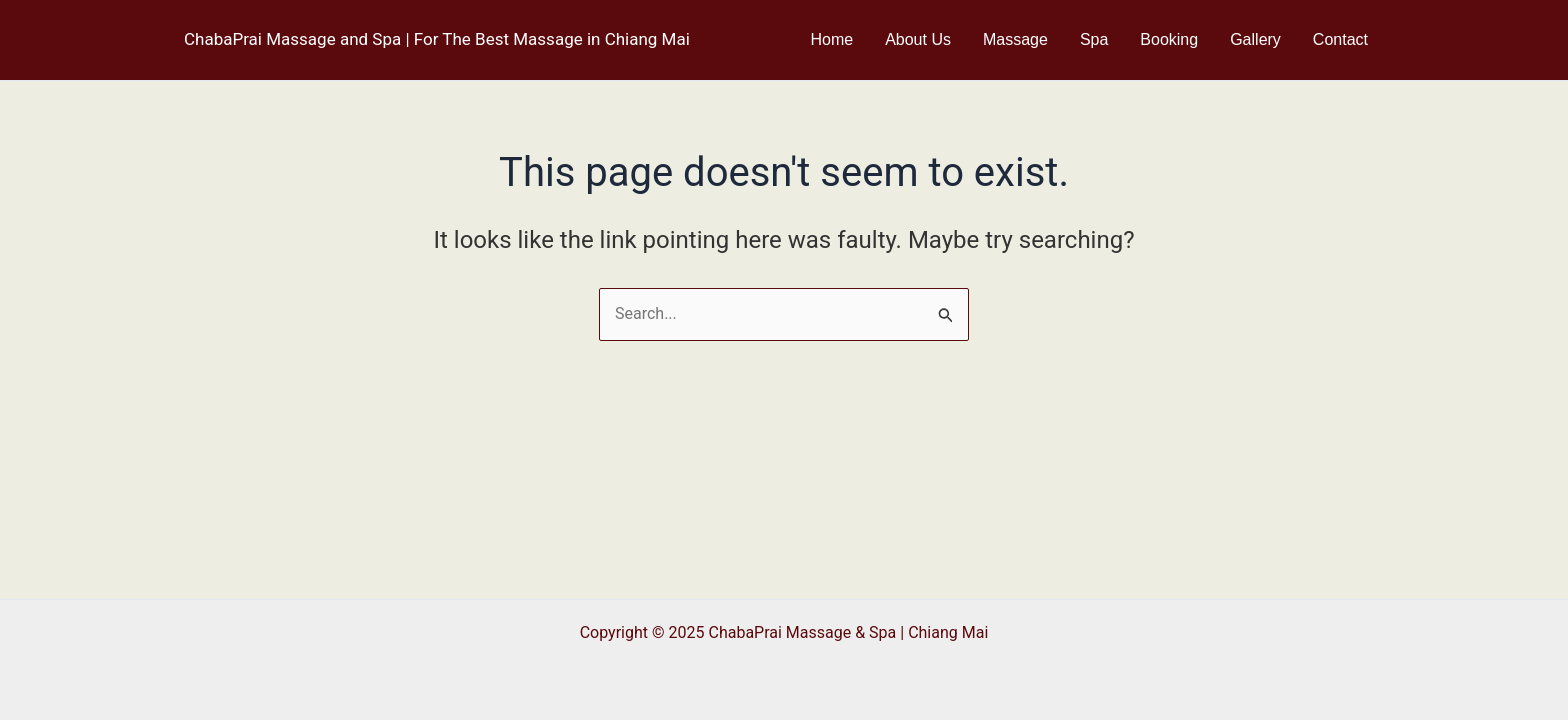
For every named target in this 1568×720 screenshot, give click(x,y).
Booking (1169, 39)
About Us (918, 39)
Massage (1015, 39)
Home (831, 39)
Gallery (1255, 39)
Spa (1094, 39)
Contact (1340, 39)
